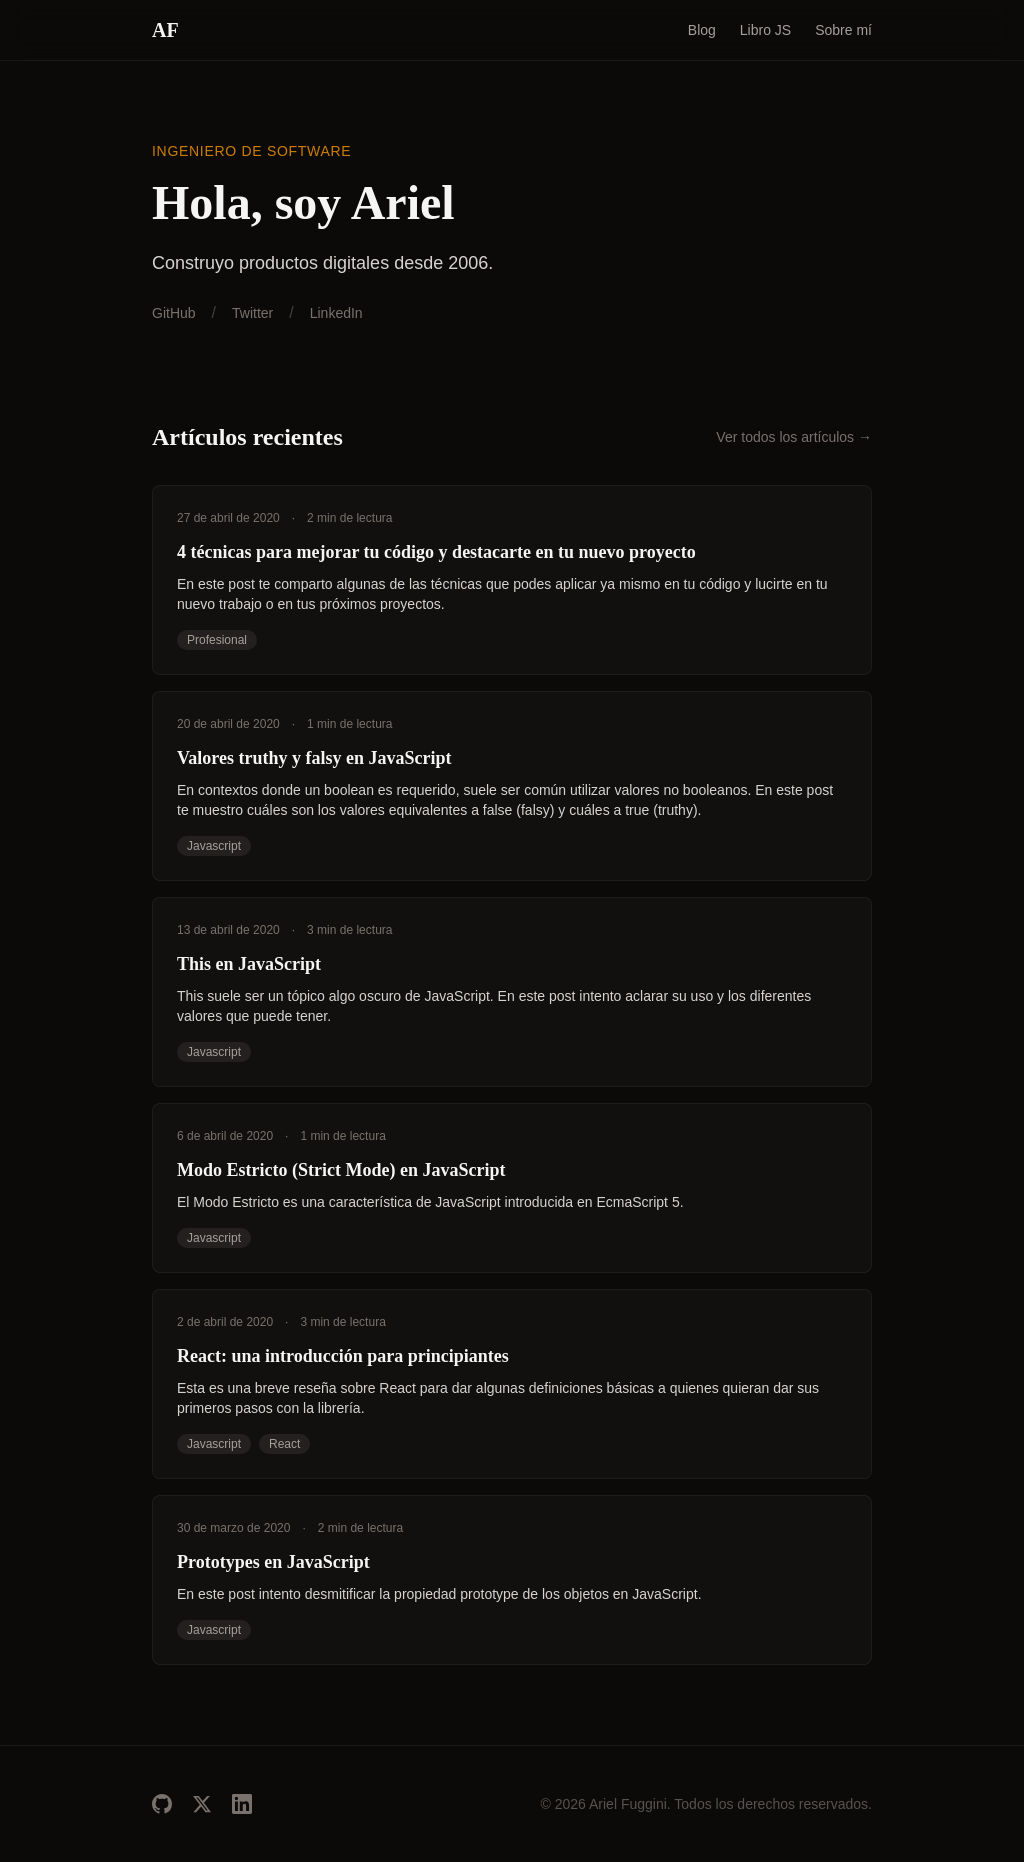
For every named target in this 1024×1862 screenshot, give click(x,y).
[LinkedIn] (242, 1804)
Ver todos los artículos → (794, 437)
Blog (702, 30)
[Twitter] (202, 1804)
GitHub (174, 313)
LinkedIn (336, 313)
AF (165, 30)
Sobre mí (843, 30)
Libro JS (765, 30)
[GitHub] (162, 1804)
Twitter (252, 313)
